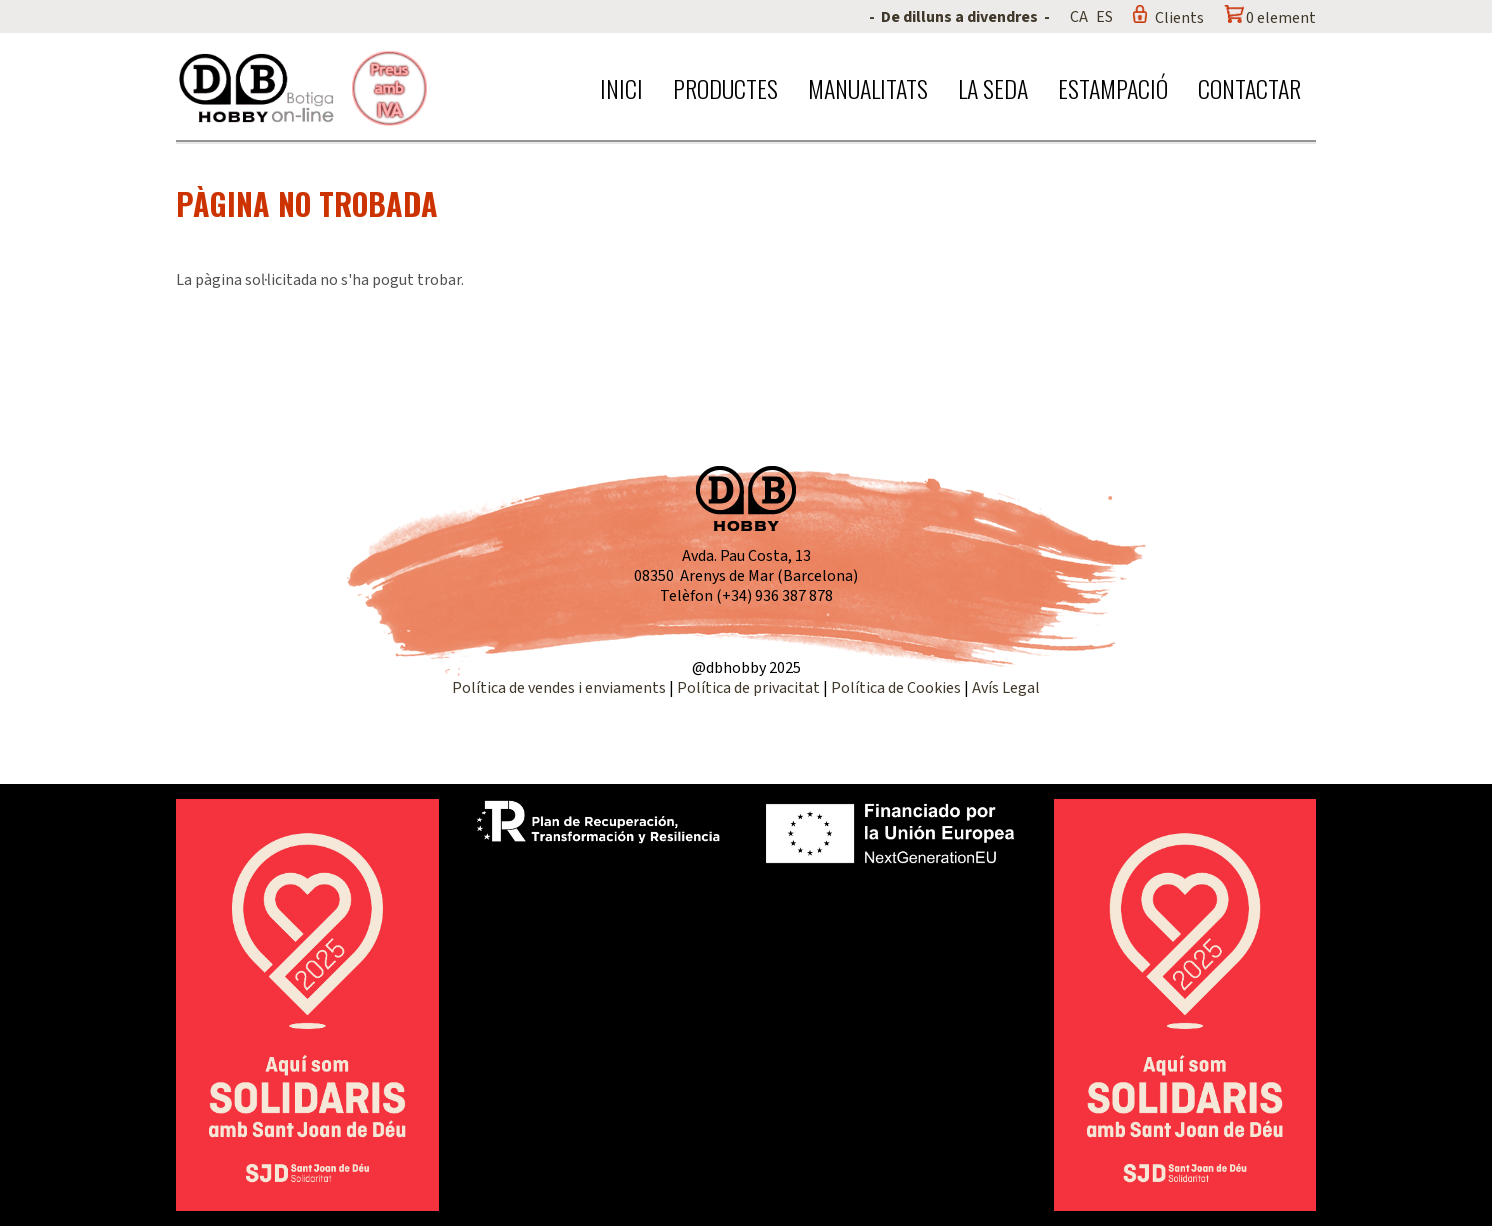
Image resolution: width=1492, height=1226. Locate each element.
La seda (993, 88)
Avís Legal (1006, 688)
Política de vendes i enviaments (559, 688)
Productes (725, 88)
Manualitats (868, 88)
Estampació (1113, 88)
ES (1104, 17)
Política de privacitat (748, 688)
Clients (1179, 18)
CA (1079, 17)
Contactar (1249, 88)
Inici (621, 88)
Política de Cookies (896, 688)
